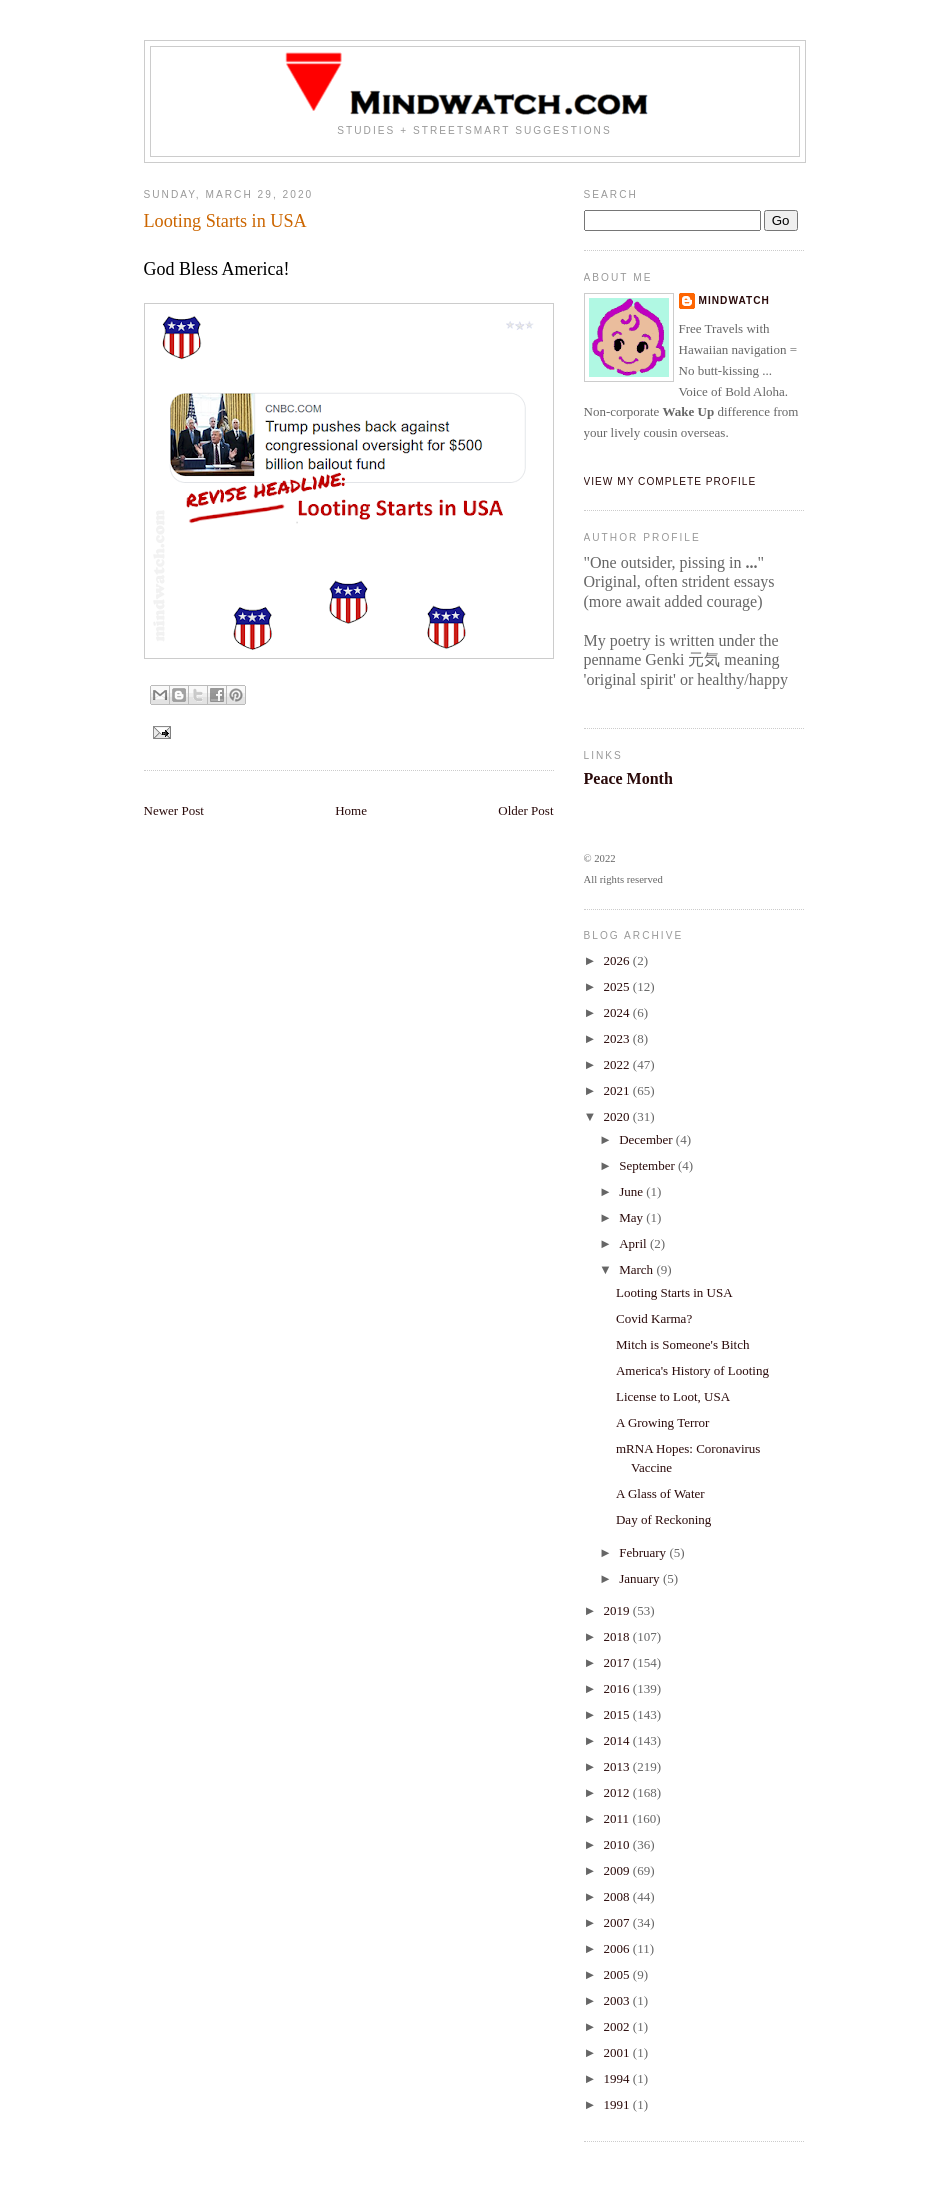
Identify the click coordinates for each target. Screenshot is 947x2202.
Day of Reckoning (663, 1519)
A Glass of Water (660, 1493)
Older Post (525, 810)
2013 (618, 1766)
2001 (618, 2052)
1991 (618, 2104)
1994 (618, 2078)
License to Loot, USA (673, 1396)
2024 (618, 1012)
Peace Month (628, 778)
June (632, 1191)
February (644, 1552)
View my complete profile (670, 481)
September (648, 1165)
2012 (618, 1792)
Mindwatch (734, 300)
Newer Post (174, 810)
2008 (618, 1896)
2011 (618, 1818)
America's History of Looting (692, 1370)
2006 (618, 1948)
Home (351, 810)
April (634, 1243)
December (647, 1139)
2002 (618, 2026)
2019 (618, 1610)
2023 (618, 1038)
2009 (618, 1870)
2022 (618, 1064)
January (641, 1578)
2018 (618, 1636)
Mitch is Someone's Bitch (682, 1344)
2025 (618, 986)
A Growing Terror (662, 1422)
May (632, 1217)
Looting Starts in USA (674, 1292)
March (637, 1269)
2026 (618, 960)
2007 (618, 1922)
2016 (618, 1688)
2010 (618, 1844)
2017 (618, 1662)
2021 (618, 1090)
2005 (618, 1974)
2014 (618, 1740)
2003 (618, 2000)
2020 (618, 1116)
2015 (618, 1714)
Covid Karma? (654, 1318)
